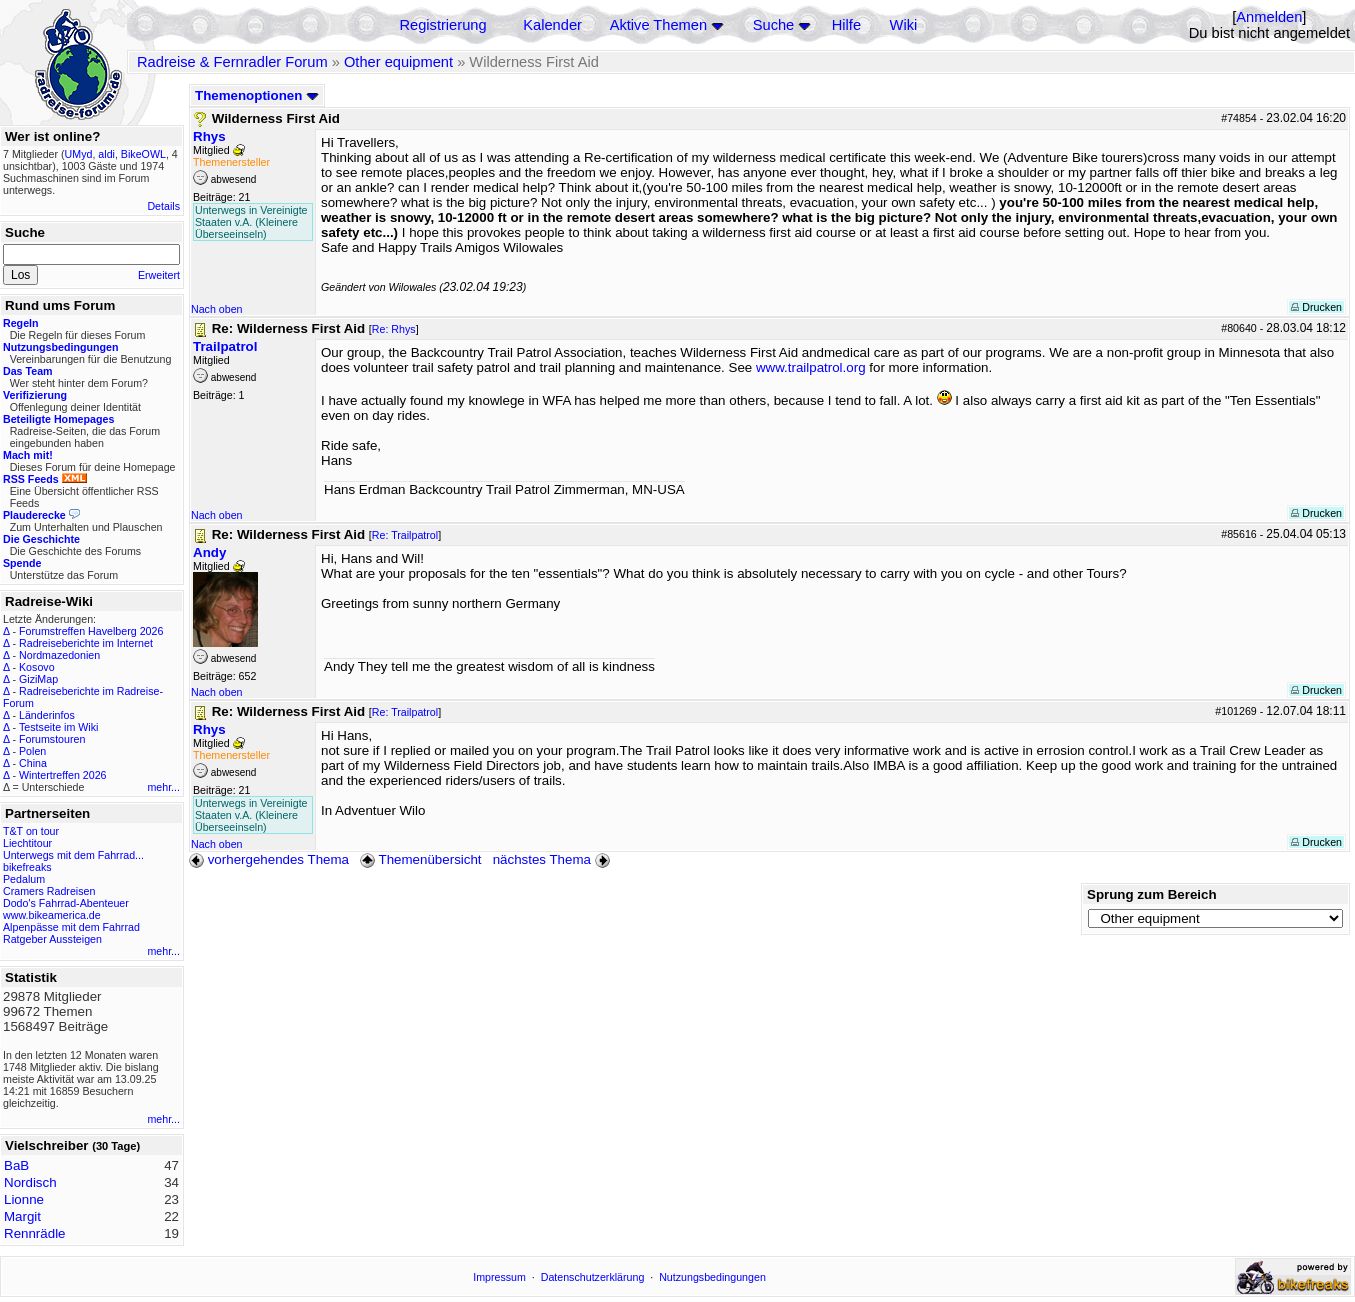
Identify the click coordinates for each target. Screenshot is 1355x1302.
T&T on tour (31, 831)
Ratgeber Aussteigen (52, 939)
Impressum (499, 1277)
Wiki (904, 25)
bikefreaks (27, 867)
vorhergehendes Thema (269, 859)
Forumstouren (52, 739)
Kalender (552, 25)
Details (163, 206)
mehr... (163, 787)
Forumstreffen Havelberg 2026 (91, 631)
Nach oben (217, 309)
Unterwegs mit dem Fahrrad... (73, 855)
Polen (32, 751)
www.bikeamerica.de (52, 915)
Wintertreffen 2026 (62, 775)
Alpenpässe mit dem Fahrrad (71, 927)
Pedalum (24, 879)
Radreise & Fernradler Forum (232, 62)
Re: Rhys (394, 329)
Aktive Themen (658, 25)
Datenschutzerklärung (593, 1277)
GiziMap (38, 679)
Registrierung (442, 25)
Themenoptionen (257, 95)
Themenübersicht (420, 859)
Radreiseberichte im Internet (86, 643)
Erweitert (159, 275)
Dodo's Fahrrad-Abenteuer (66, 903)
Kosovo (37, 667)
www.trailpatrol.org (811, 367)
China (33, 763)
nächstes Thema (553, 859)
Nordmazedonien (59, 655)
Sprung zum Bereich (1152, 894)
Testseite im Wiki (58, 727)
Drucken (1316, 307)
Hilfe (846, 25)
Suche (774, 25)
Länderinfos (47, 715)
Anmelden (1269, 17)
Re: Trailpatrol (405, 535)
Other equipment (398, 62)
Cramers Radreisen (49, 891)
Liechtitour (27, 843)
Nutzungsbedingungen (712, 1277)
